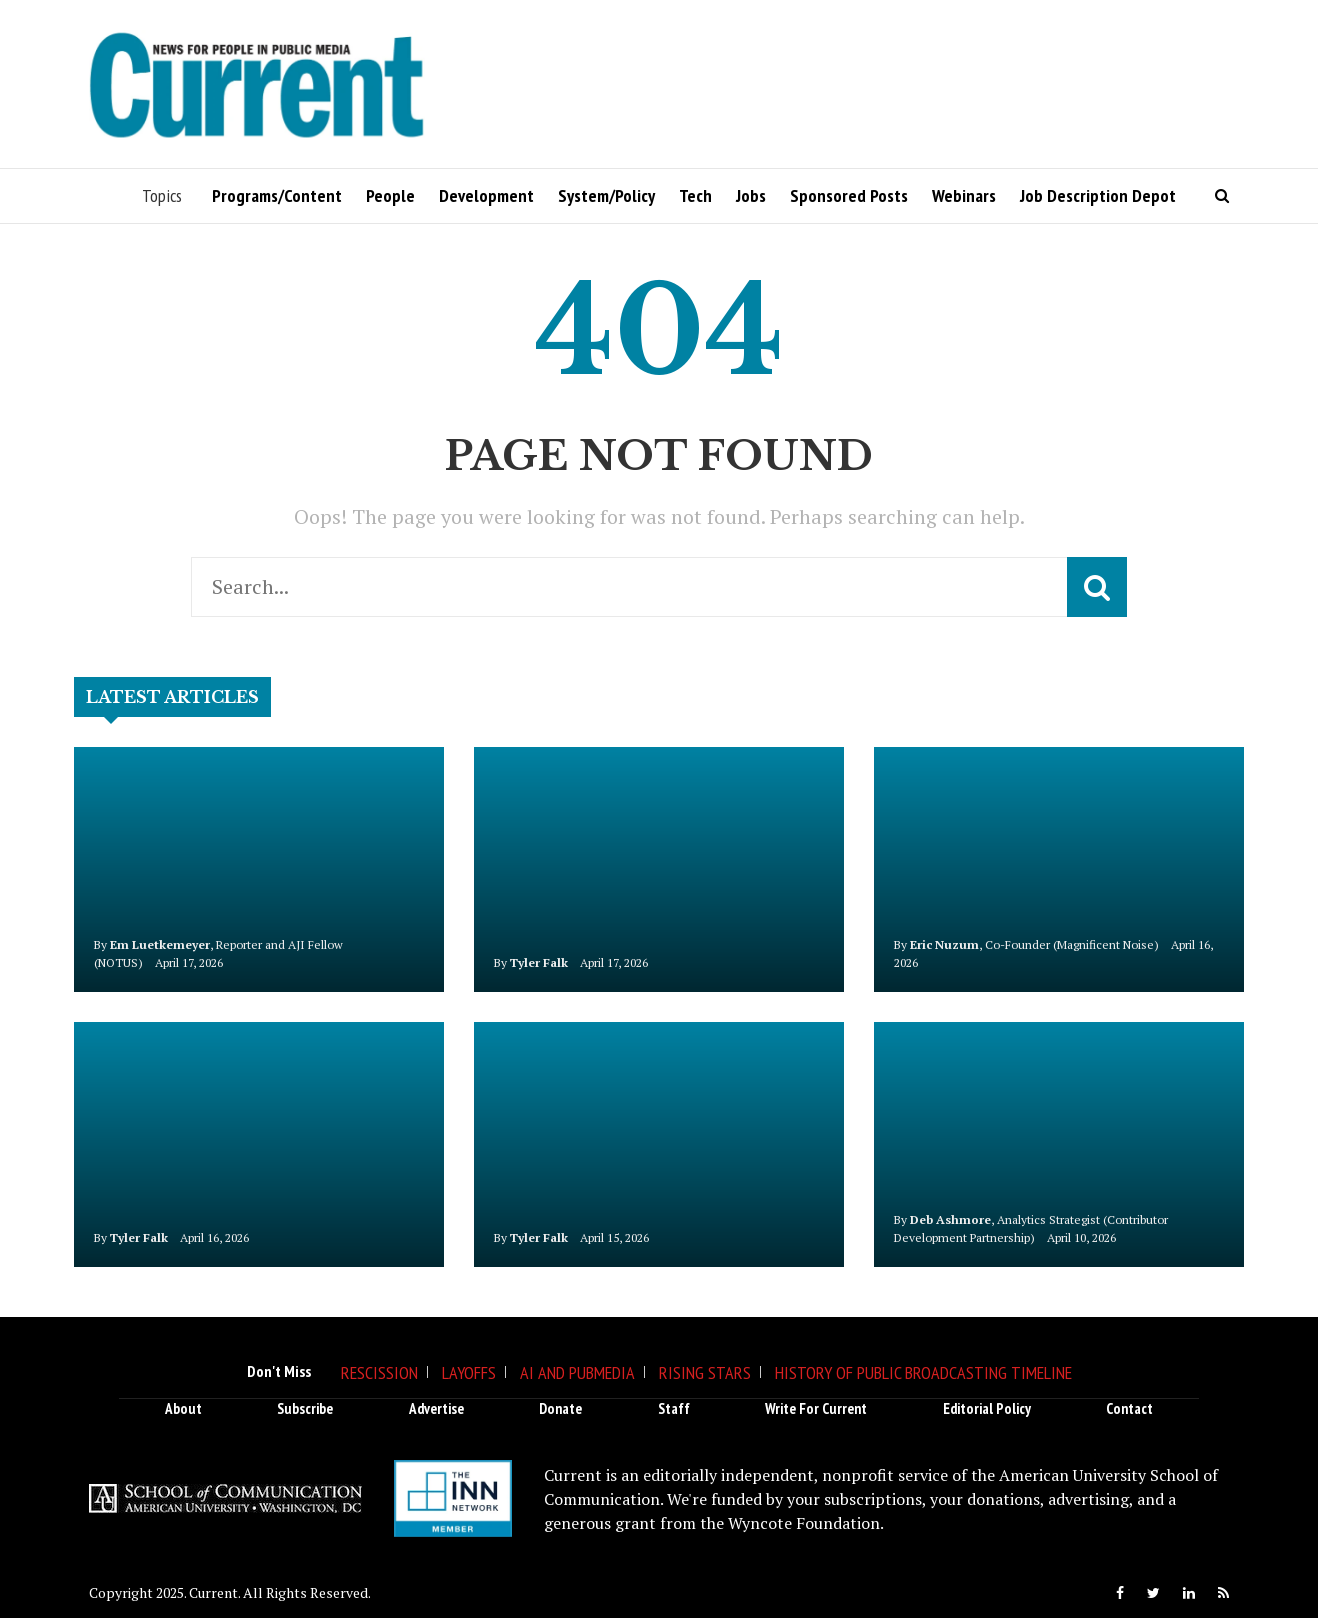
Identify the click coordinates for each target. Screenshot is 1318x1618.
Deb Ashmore (950, 1219)
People (390, 195)
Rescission (379, 1372)
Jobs (751, 195)
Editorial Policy (987, 1408)
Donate (560, 1408)
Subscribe (305, 1408)
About (183, 1408)
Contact (1129, 1408)
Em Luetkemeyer (160, 944)
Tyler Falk (539, 962)
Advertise (436, 1408)
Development (486, 195)
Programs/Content (277, 195)
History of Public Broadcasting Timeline (923, 1372)
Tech (695, 195)
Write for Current (816, 1408)
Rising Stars (705, 1372)
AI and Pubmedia (577, 1372)
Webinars (964, 195)
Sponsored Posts (849, 195)
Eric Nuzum (944, 944)
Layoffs (469, 1372)
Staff (674, 1408)
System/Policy (606, 195)
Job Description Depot (1098, 195)
